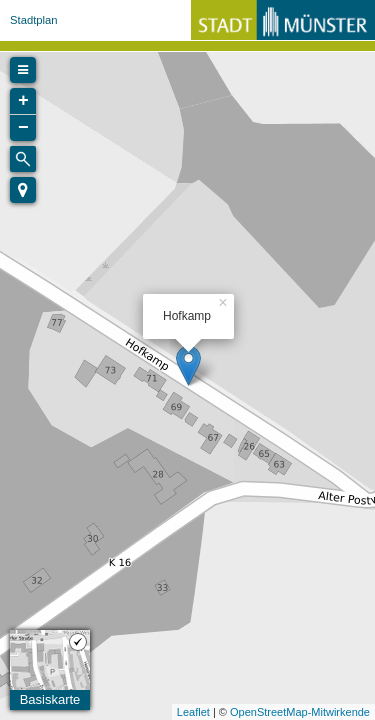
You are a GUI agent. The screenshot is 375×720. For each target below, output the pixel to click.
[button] (23, 190)
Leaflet (193, 712)
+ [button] (23, 101)
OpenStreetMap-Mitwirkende (300, 712)
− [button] (23, 128)
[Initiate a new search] (23, 159)
